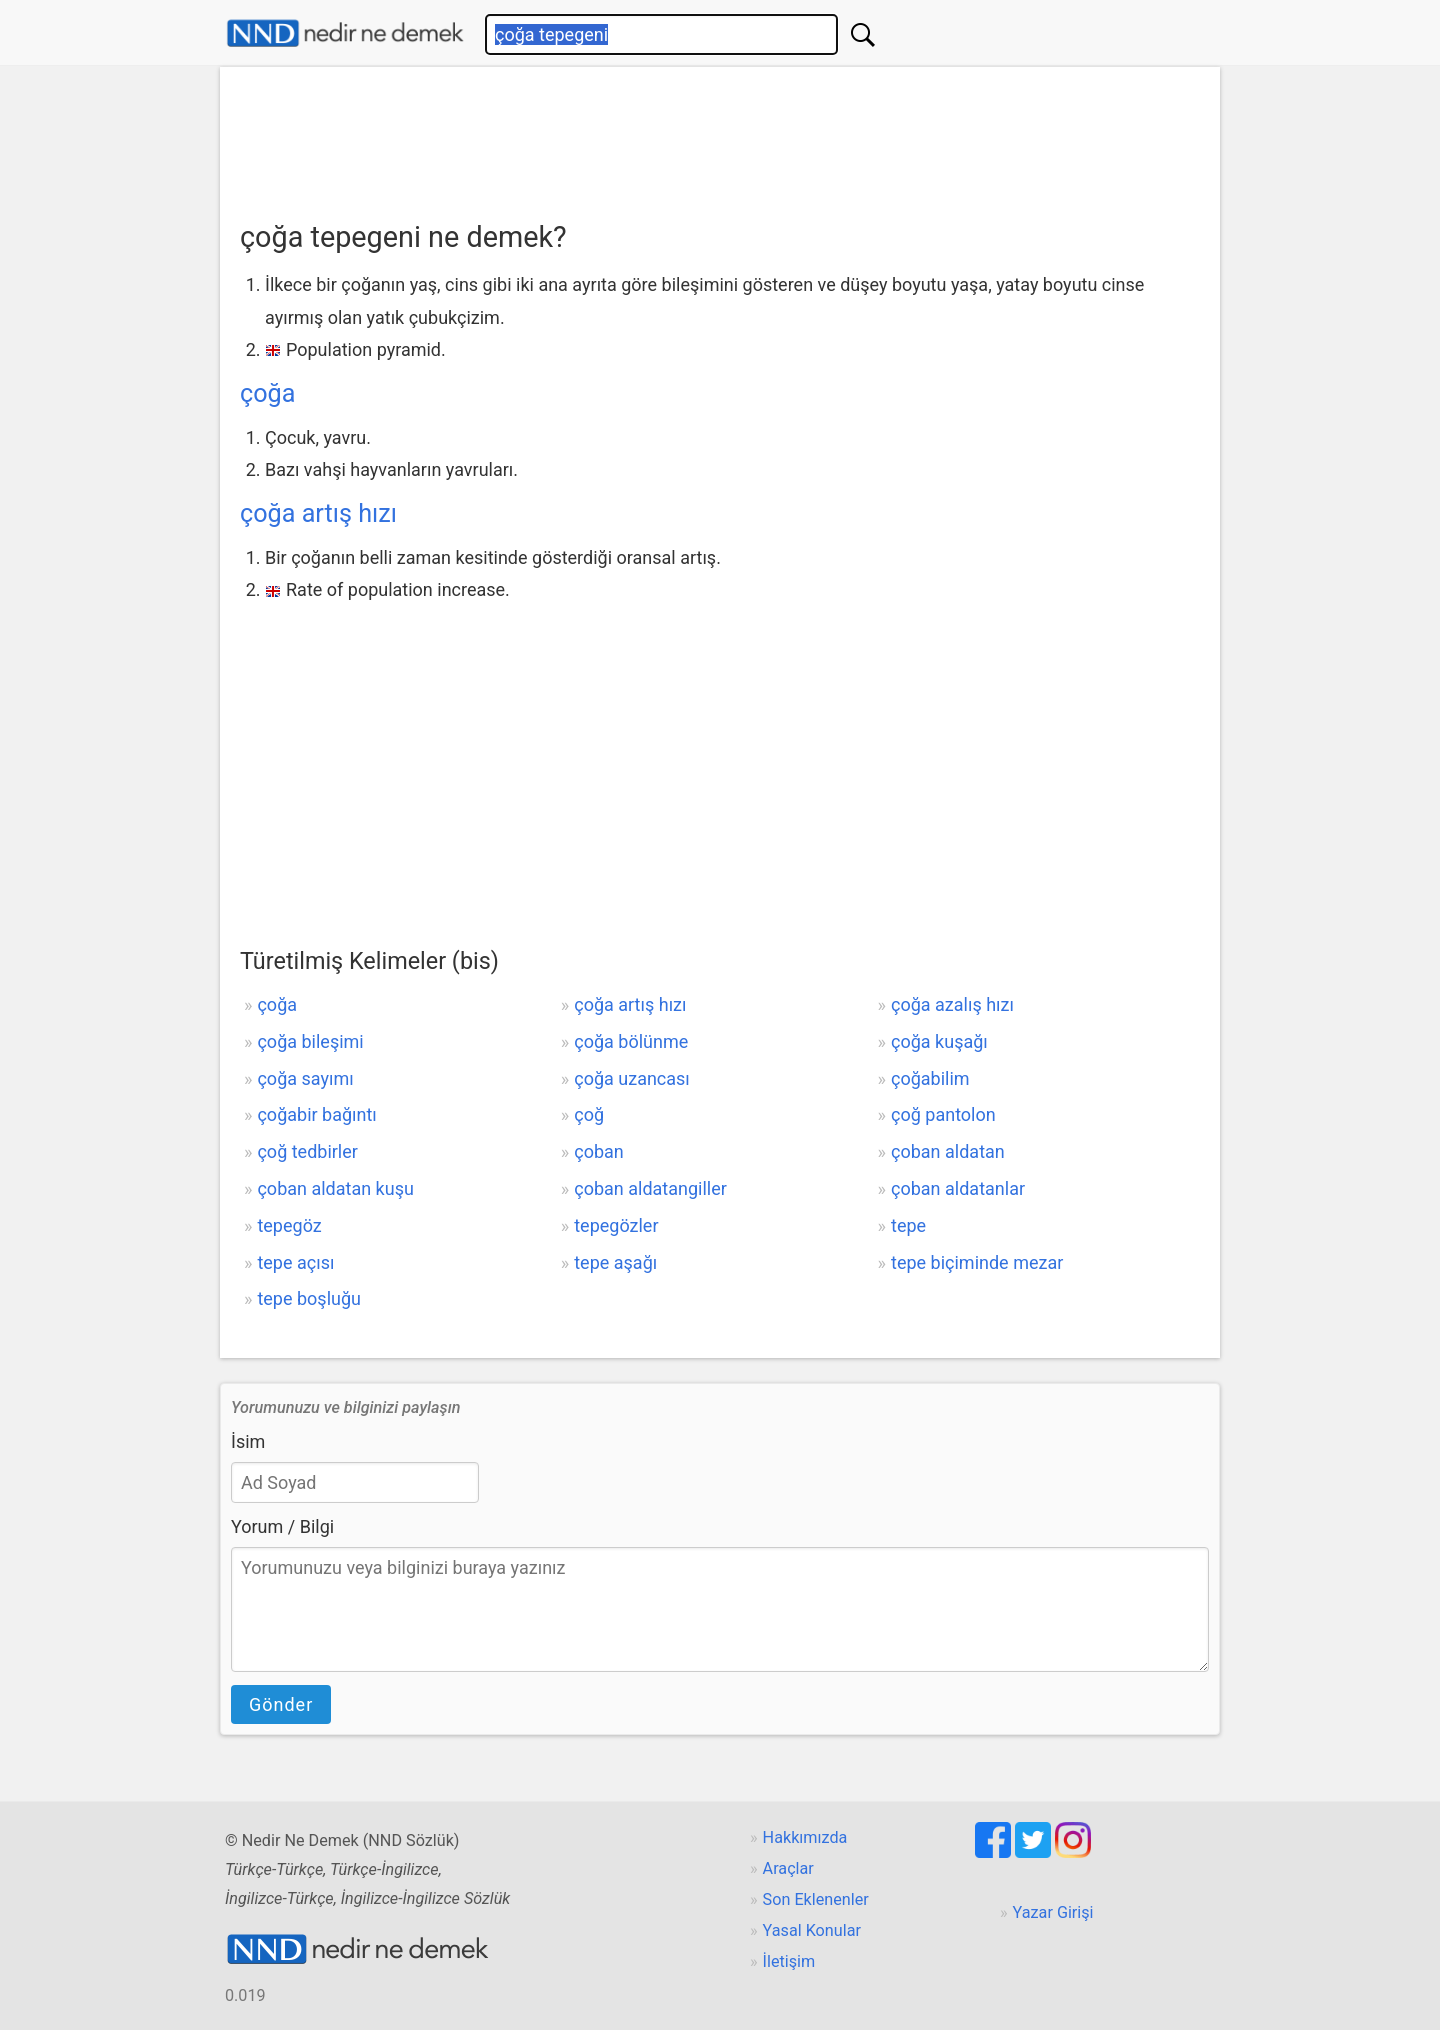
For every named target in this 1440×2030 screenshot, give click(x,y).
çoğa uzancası (632, 1078)
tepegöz (289, 1225)
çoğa (267, 393)
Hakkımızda (805, 1837)
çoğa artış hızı (318, 513)
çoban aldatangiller (650, 1188)
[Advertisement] (720, 137)
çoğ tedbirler (307, 1151)
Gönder (281, 1704)
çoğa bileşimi (310, 1041)
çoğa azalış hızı (952, 1004)
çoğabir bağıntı (316, 1114)
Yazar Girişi (1053, 1912)
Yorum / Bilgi (282, 1526)
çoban (599, 1151)
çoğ (589, 1114)
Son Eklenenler (816, 1899)
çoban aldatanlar (958, 1188)
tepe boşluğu (309, 1298)
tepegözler (616, 1225)
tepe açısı (295, 1262)
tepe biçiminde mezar (977, 1262)
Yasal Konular (812, 1930)
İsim (248, 1441)
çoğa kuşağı (939, 1041)
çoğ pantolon (943, 1114)
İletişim (789, 1961)
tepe (908, 1225)
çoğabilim (930, 1078)
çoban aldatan (948, 1151)
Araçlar (788, 1868)
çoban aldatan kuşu (335, 1188)
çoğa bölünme (631, 1041)
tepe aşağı (615, 1262)
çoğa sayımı (305, 1078)
